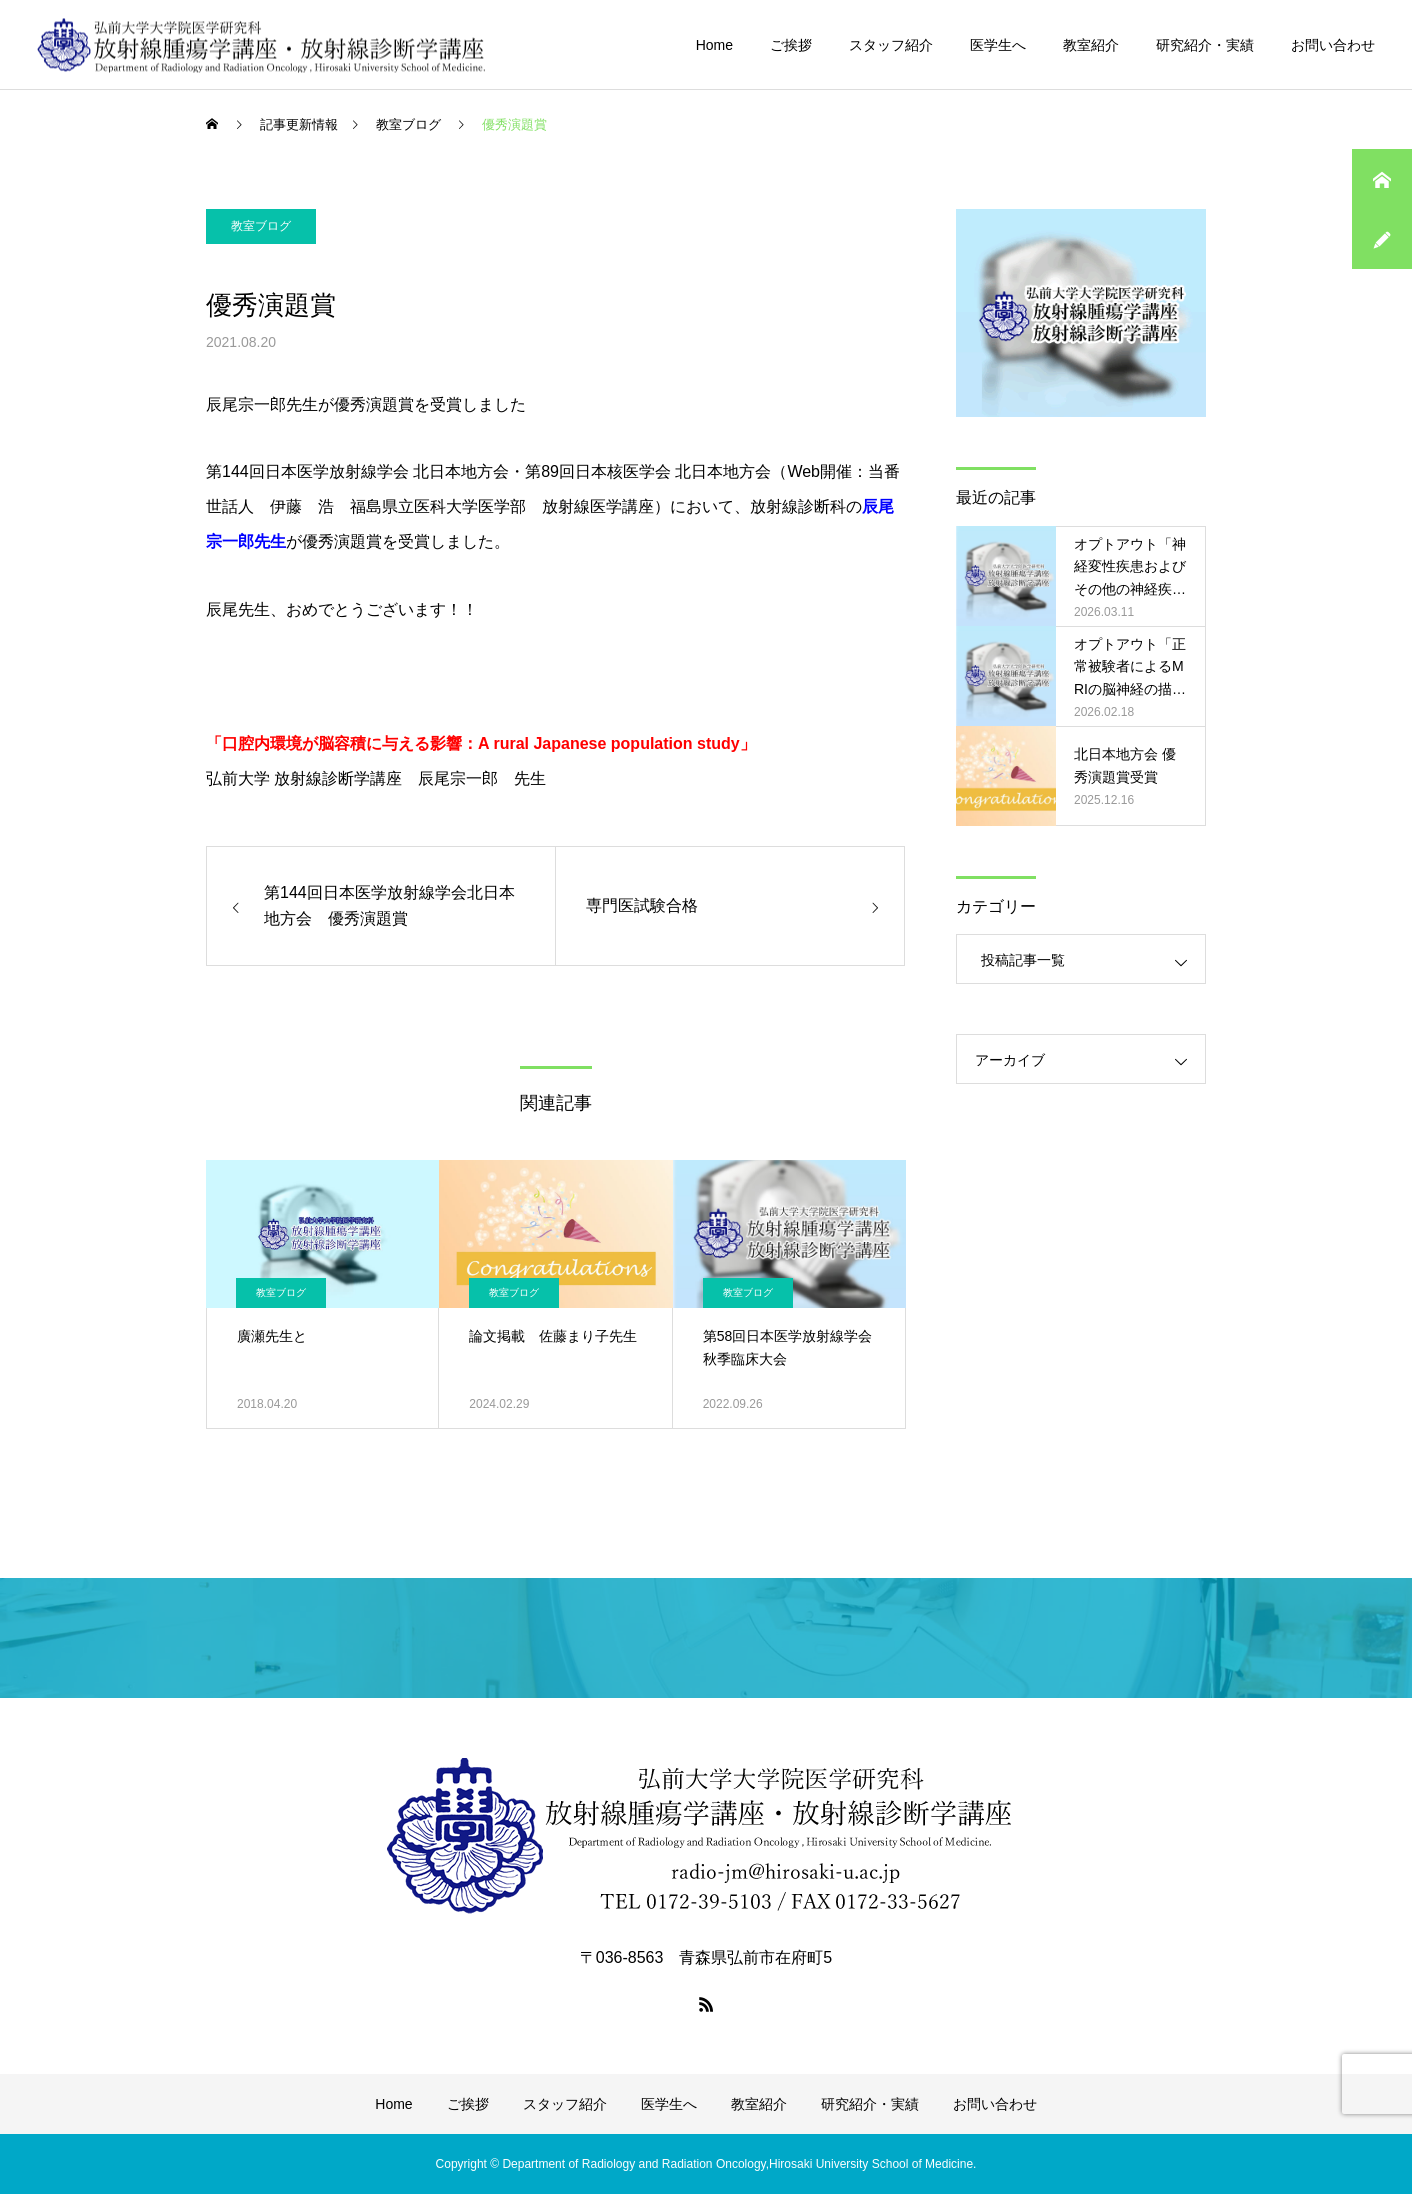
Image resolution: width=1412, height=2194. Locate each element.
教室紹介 (1091, 45)
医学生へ (998, 45)
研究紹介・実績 (1205, 45)
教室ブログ (261, 226)
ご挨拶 (791, 45)
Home (714, 45)
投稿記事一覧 (1023, 960)
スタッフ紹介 (891, 45)
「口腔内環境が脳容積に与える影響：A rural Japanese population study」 (481, 743)
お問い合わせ (1333, 45)
